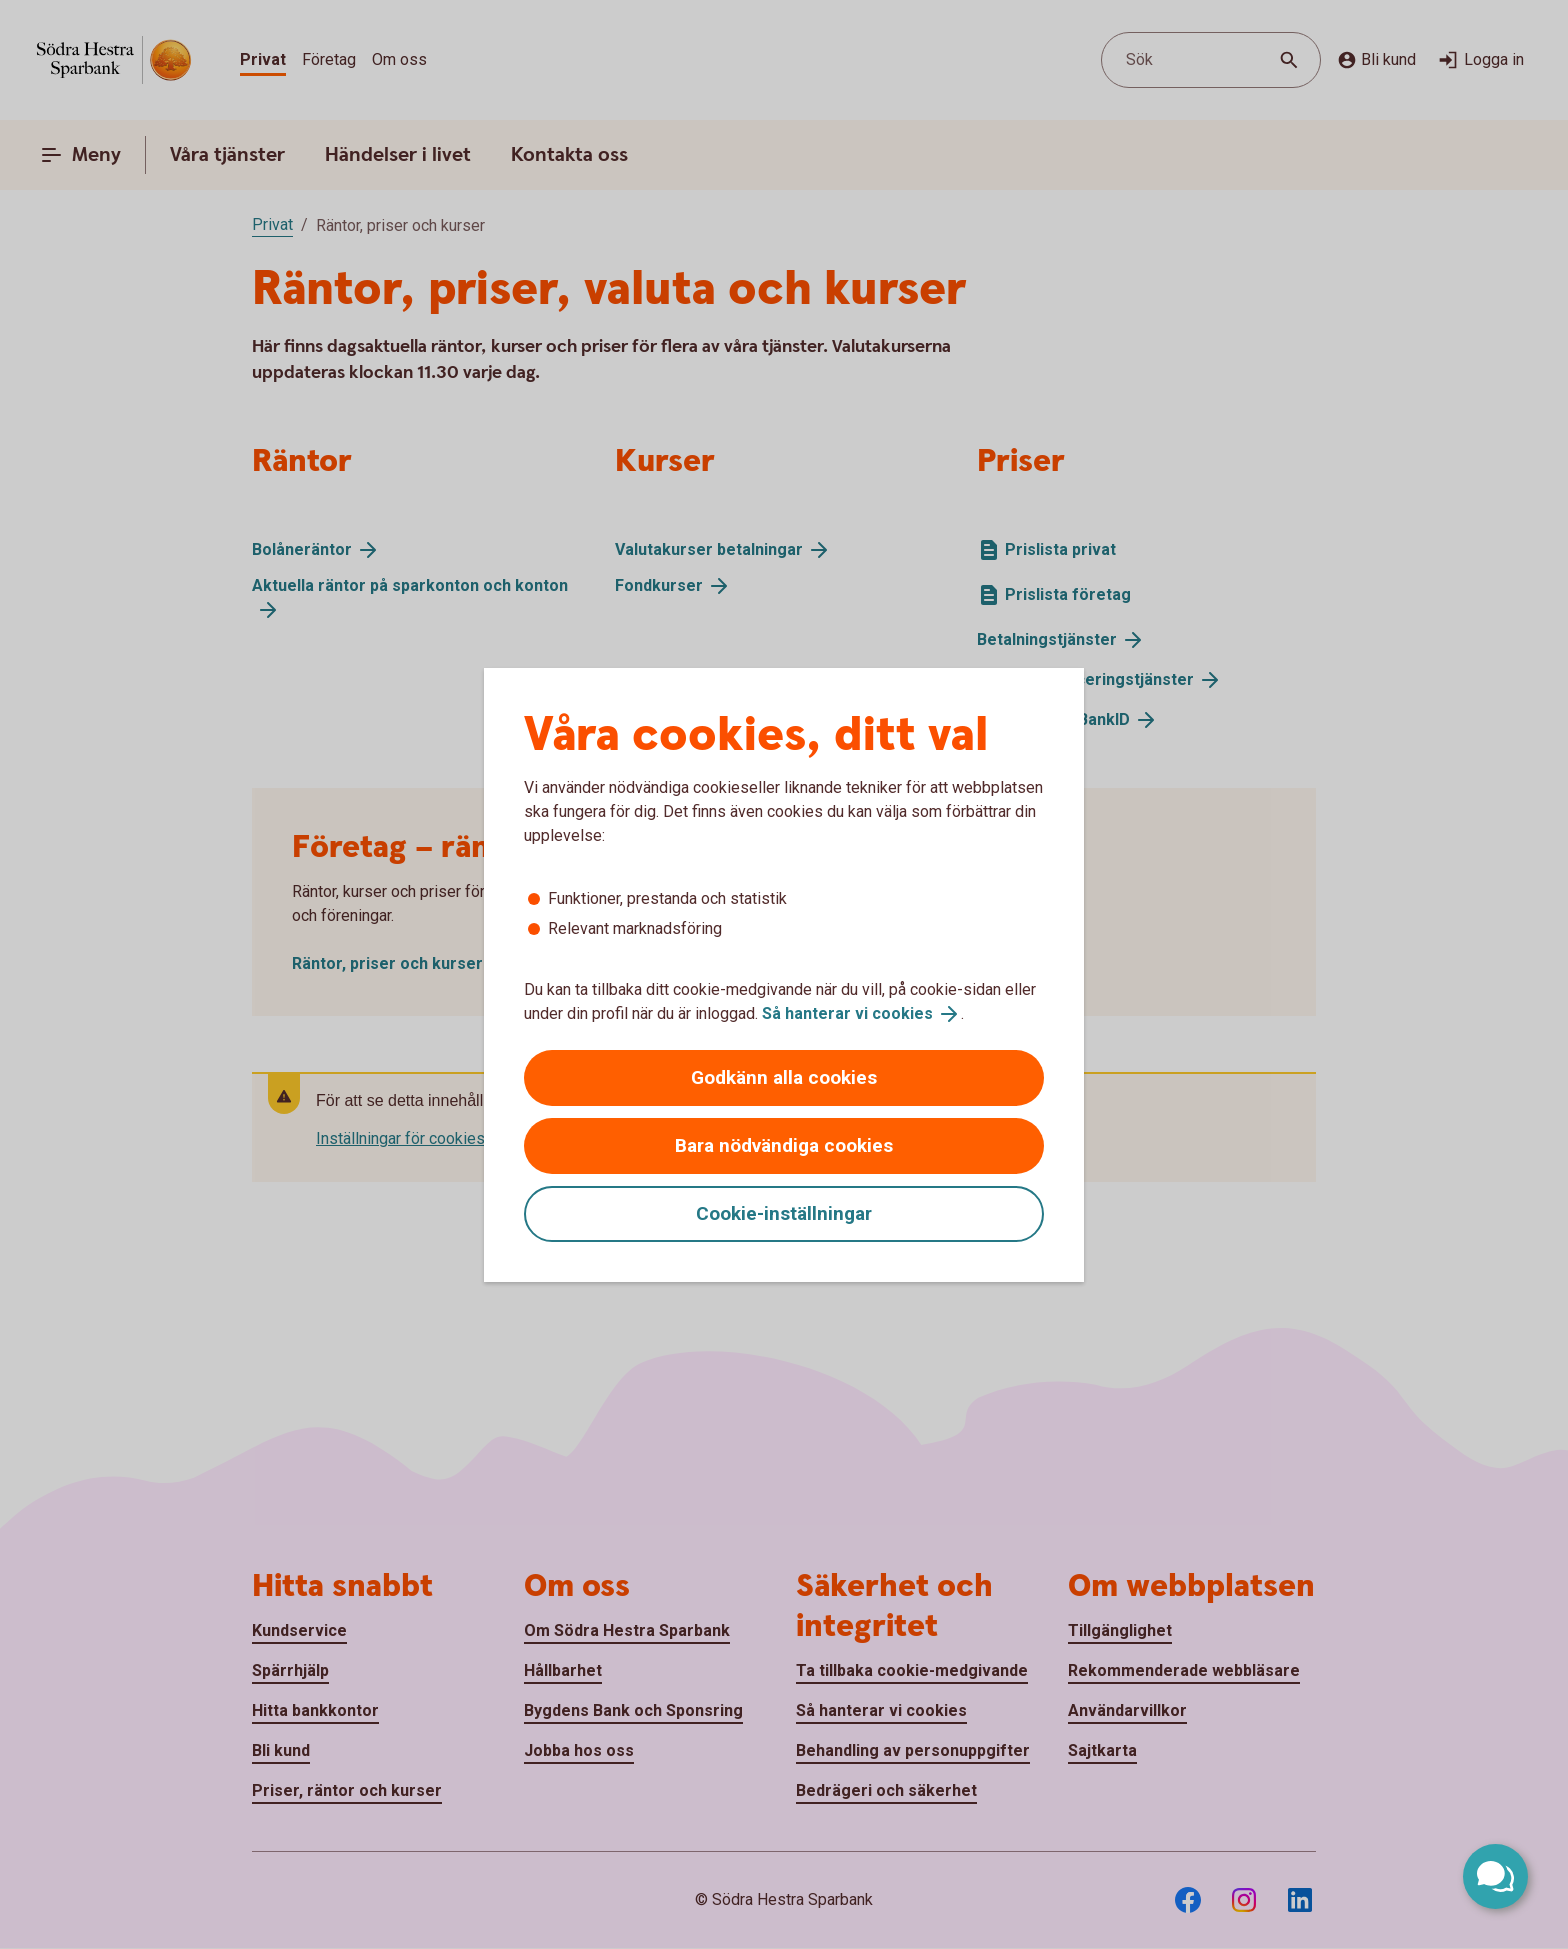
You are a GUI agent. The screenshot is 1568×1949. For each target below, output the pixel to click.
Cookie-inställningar (784, 1213)
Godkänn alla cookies (784, 1077)
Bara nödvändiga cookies (784, 1145)
